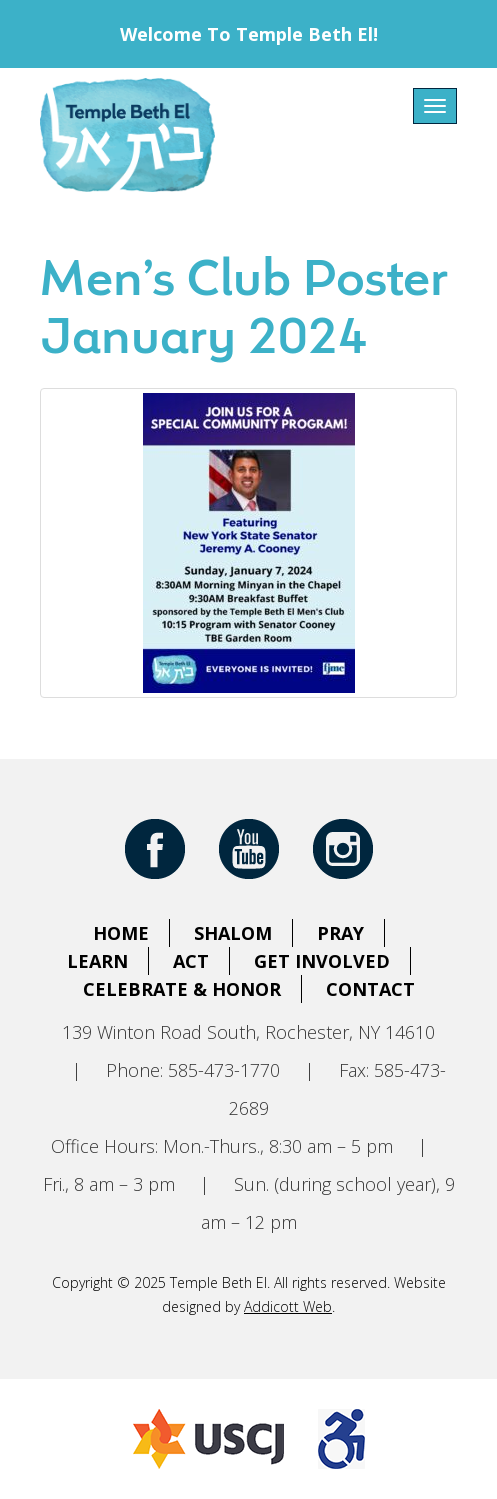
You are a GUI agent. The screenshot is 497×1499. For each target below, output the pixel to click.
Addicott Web (288, 1306)
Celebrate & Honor (182, 989)
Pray (340, 933)
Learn (97, 961)
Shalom (233, 933)
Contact (370, 989)
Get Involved (322, 961)
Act (191, 961)
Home (121, 933)
